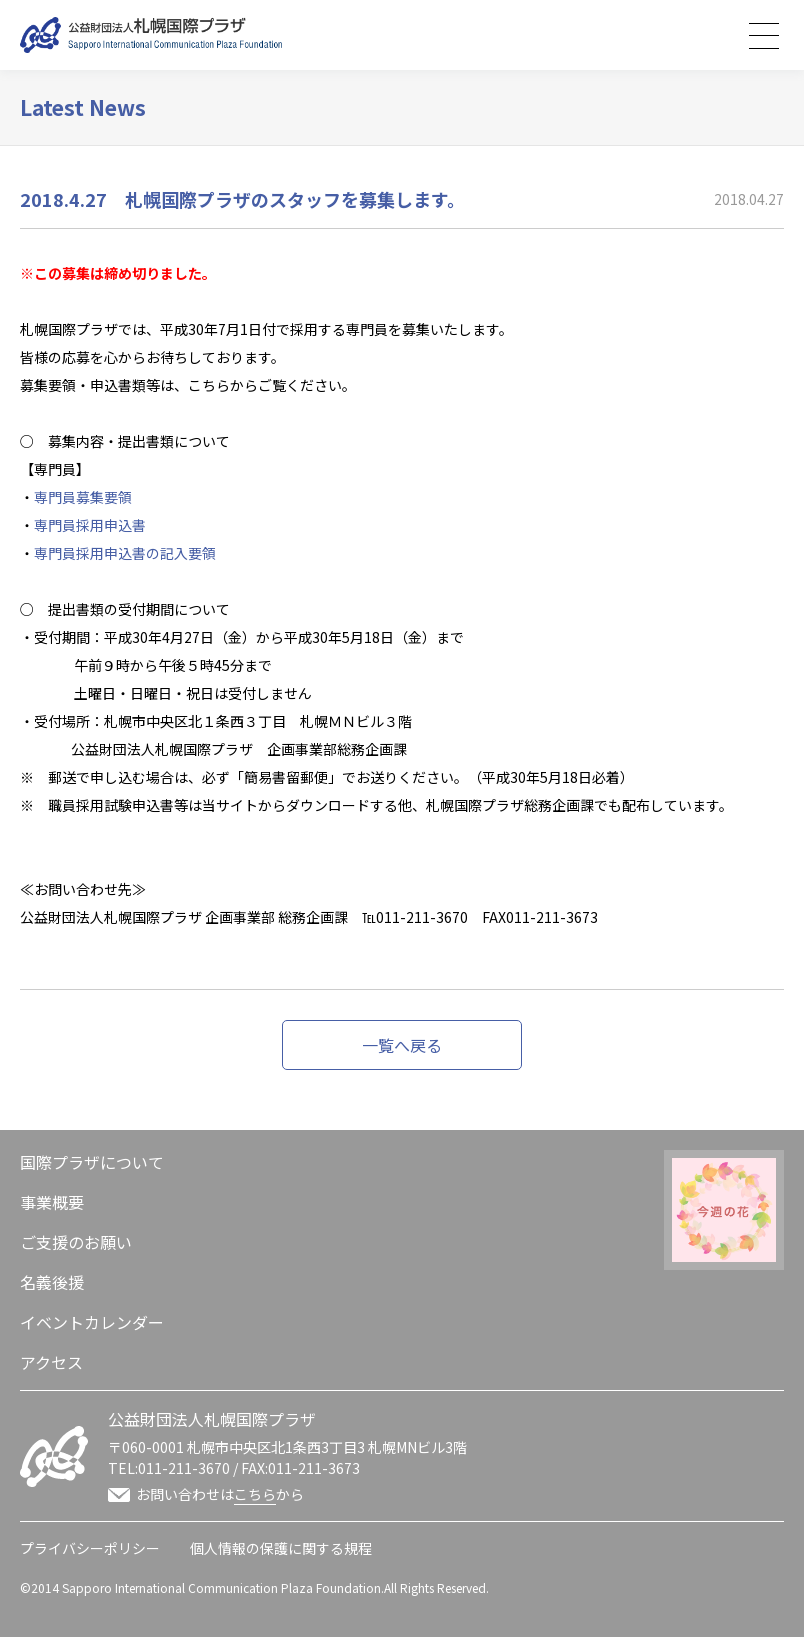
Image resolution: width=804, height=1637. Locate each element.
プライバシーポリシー (90, 1548)
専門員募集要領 (83, 497)
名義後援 (52, 1282)
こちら (255, 1494)
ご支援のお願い (76, 1242)
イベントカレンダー (92, 1322)
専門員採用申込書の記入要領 (125, 553)
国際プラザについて (92, 1162)
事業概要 (52, 1202)
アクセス (51, 1362)
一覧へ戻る (402, 1045)
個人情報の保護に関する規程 (281, 1548)
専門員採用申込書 (90, 525)
